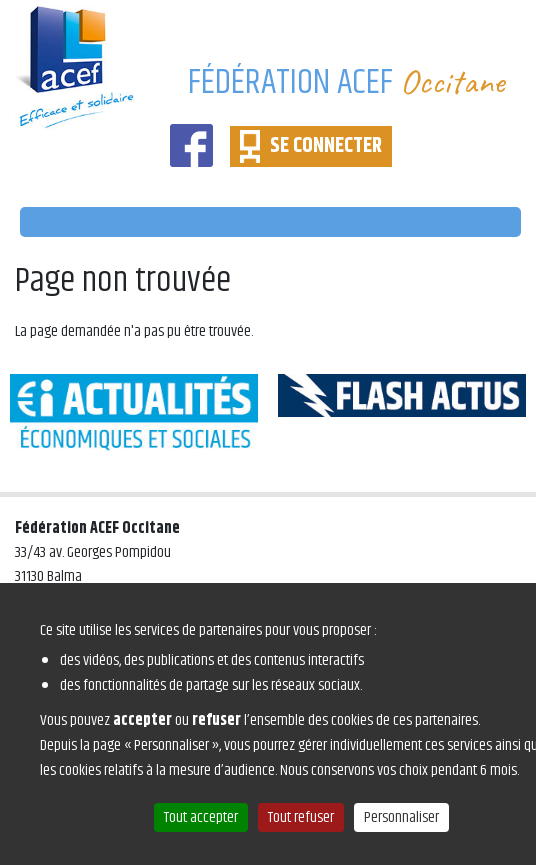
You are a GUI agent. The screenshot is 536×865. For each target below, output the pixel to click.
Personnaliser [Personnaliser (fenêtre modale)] (401, 817)
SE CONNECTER (326, 146)
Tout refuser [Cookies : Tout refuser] (301, 817)
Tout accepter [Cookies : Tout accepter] (201, 817)
